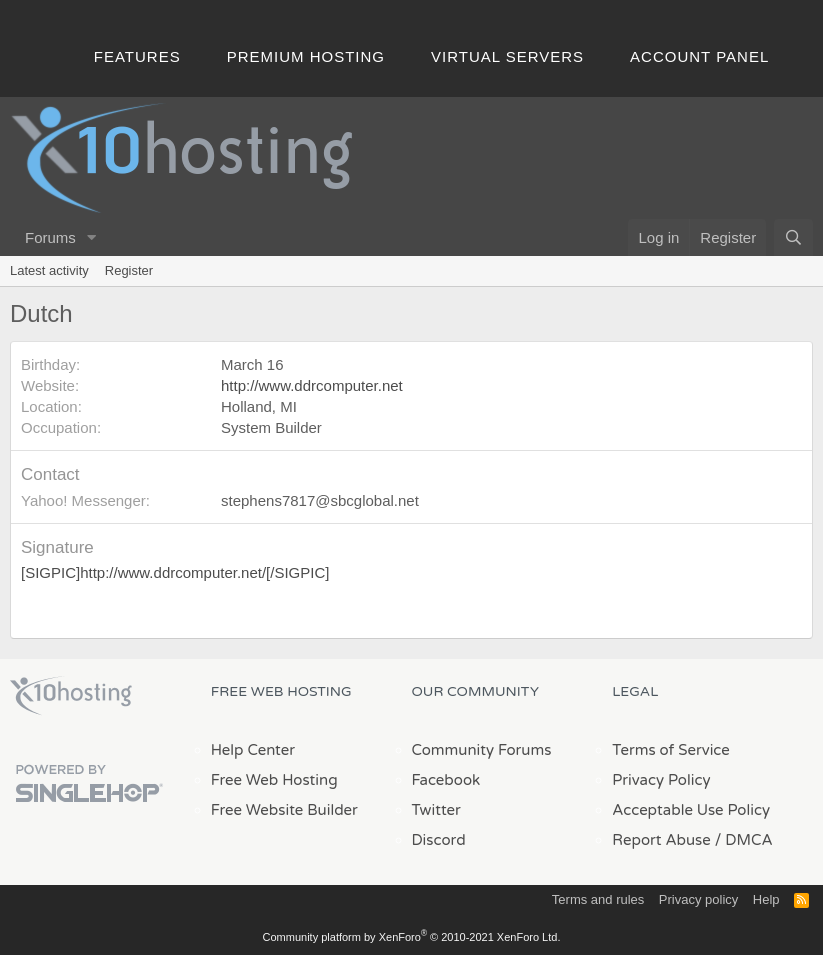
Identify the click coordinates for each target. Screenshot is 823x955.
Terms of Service (671, 750)
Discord (439, 840)
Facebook (446, 780)
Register (129, 270)
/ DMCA (744, 840)
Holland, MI (259, 406)
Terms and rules (598, 899)
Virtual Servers (507, 56)
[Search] (793, 237)
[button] (92, 237)
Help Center (253, 750)
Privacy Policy (661, 780)
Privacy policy (698, 899)
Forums (50, 237)
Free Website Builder (284, 810)
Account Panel (699, 56)
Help (766, 899)
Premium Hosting (306, 56)
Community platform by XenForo (412, 937)
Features (137, 56)
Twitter (436, 810)
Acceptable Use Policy (691, 810)
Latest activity (49, 270)
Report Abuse (661, 840)
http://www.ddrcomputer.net (312, 385)
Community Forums (482, 750)
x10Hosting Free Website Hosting (71, 696)
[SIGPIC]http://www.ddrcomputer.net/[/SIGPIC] (175, 572)
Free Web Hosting (274, 780)
